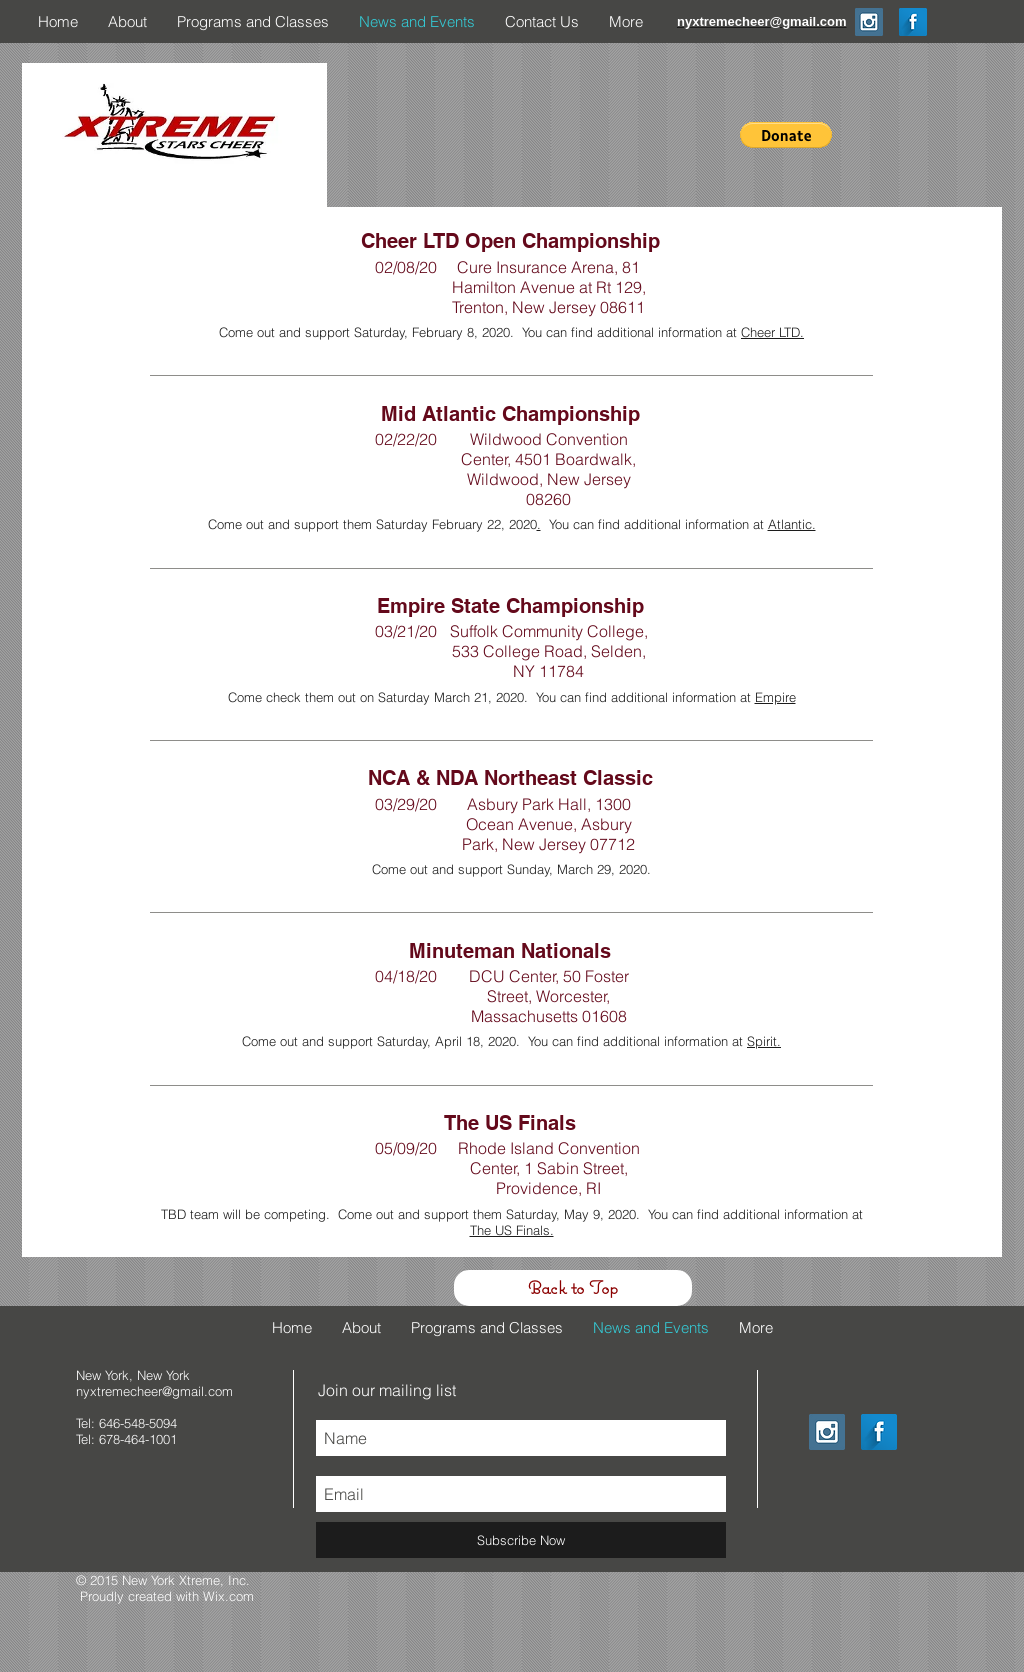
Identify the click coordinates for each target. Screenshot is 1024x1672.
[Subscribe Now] (521, 1540)
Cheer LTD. (772, 332)
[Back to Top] (573, 1288)
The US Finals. (512, 1230)
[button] (786, 135)
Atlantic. (792, 524)
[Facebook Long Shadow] (913, 22)
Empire (775, 697)
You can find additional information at (654, 524)
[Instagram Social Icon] (869, 22)
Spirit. (764, 1041)
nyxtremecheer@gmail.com (154, 1391)
